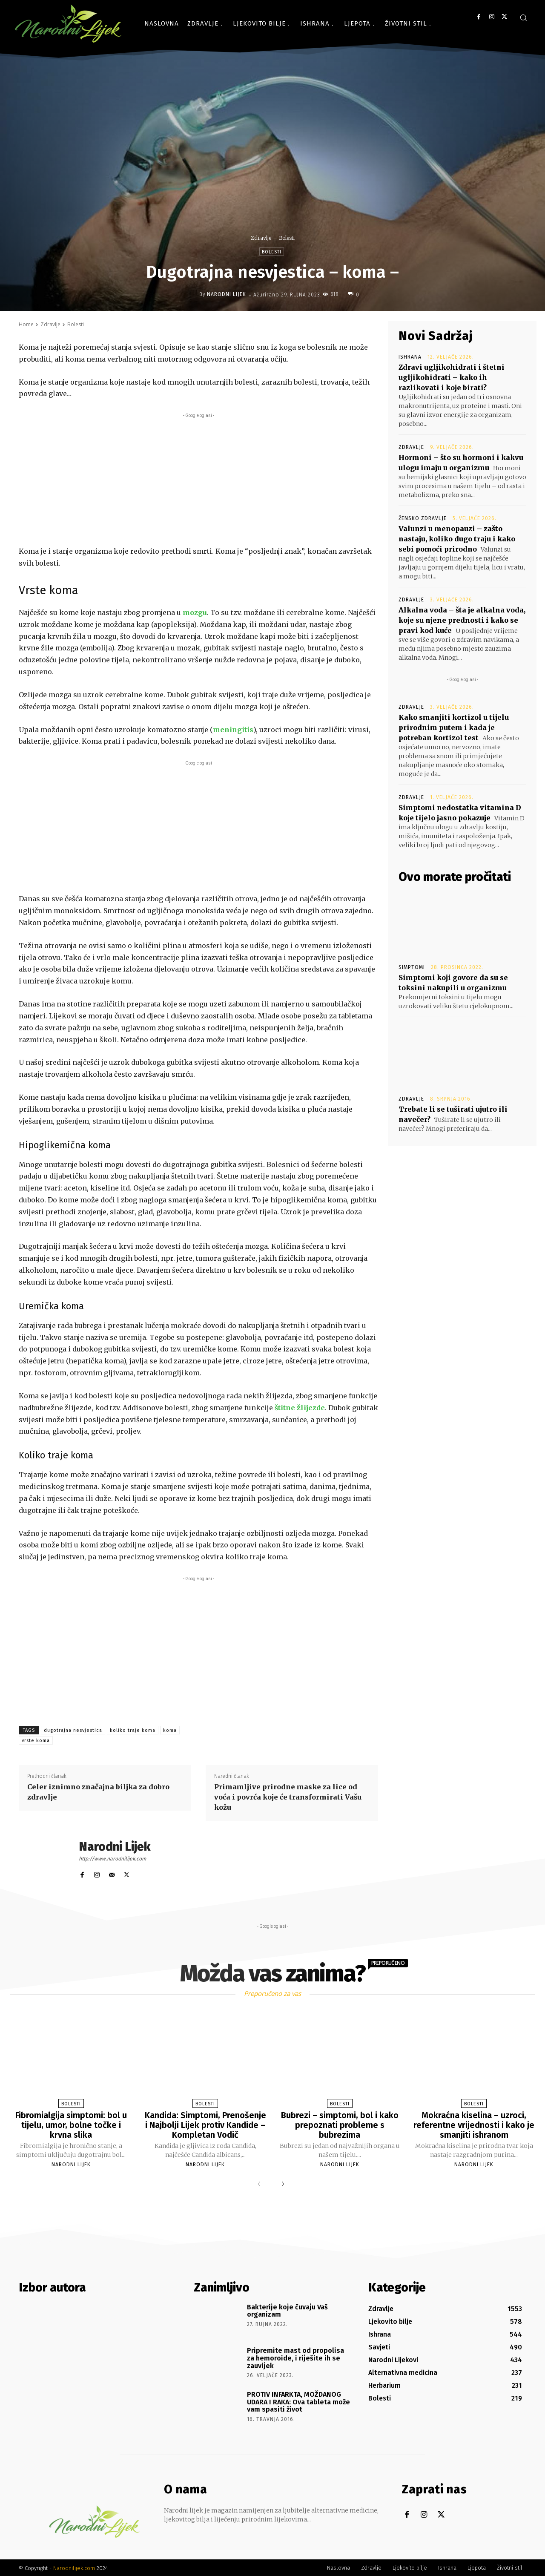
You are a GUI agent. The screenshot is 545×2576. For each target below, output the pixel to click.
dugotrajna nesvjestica (73, 1730)
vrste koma (36, 1740)
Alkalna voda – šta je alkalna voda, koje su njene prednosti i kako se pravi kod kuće (462, 620)
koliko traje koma (132, 1730)
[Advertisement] (198, 479)
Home (26, 324)
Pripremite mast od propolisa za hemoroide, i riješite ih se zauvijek (295, 2356)
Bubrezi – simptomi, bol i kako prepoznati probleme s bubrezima (340, 2124)
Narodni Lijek (226, 294)
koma (170, 1730)
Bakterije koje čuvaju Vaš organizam (287, 2309)
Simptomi (412, 967)
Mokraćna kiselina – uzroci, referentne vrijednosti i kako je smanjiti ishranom (473, 2124)
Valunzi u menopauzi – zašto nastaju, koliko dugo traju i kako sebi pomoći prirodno (457, 538)
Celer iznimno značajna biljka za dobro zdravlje (98, 1791)
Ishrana (410, 356)
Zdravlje (261, 238)
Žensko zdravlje (423, 518)
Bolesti (287, 238)
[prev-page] (261, 2183)
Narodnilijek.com (74, 2567)
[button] (523, 17)
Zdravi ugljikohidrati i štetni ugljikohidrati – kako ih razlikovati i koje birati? (452, 377)
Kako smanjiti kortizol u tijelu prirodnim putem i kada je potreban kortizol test (454, 727)
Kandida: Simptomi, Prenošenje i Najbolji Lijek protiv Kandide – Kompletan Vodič (205, 2124)
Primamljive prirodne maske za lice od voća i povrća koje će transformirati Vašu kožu (287, 1796)
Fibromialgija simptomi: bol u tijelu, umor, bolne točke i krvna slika (71, 2124)
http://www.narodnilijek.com (112, 1859)
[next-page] (281, 2183)
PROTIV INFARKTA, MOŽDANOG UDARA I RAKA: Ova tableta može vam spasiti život (298, 2400)
